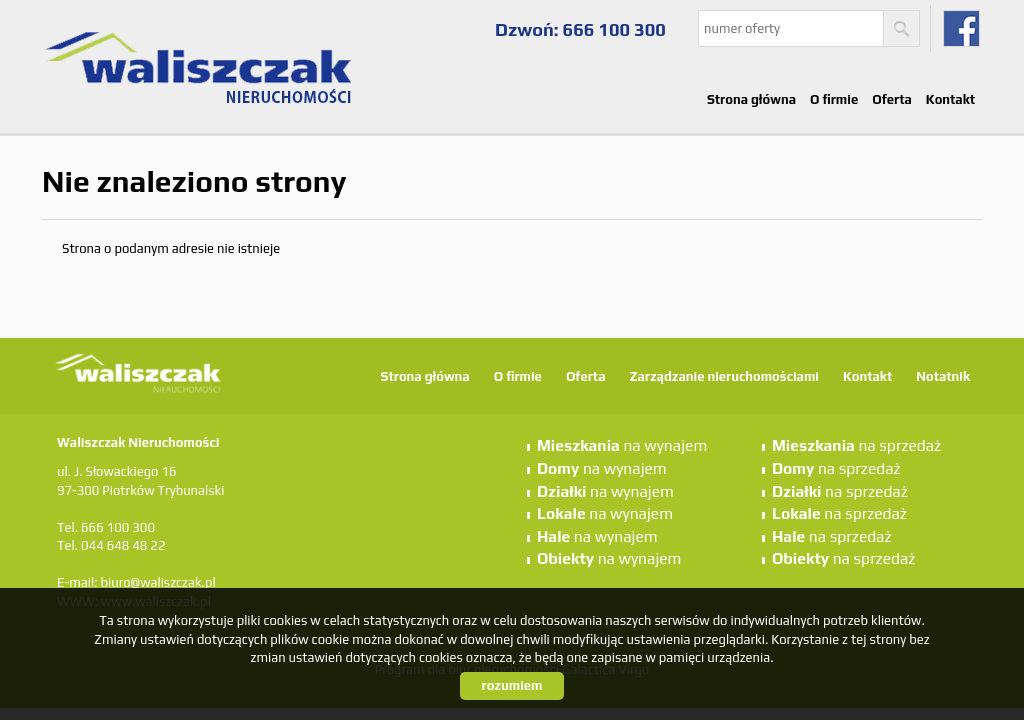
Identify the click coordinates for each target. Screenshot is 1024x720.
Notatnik (943, 376)
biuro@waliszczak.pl (157, 582)
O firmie (834, 99)
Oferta (892, 99)
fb (961, 28)
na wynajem (622, 445)
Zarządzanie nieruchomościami (723, 376)
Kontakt (950, 99)
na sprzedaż (856, 445)
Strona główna (751, 99)
